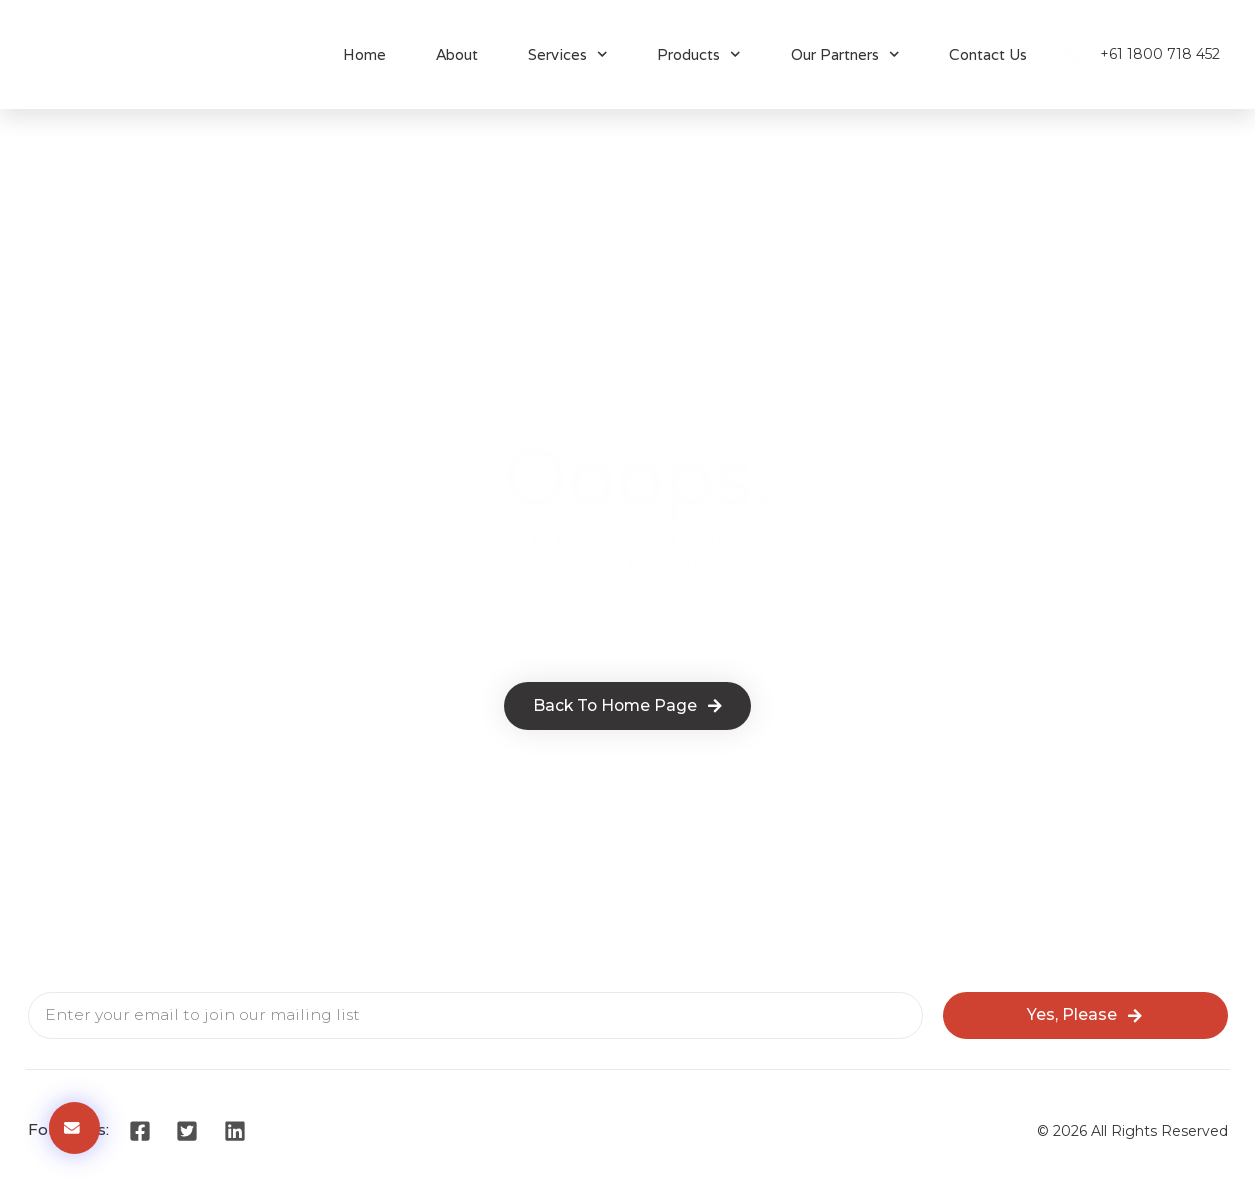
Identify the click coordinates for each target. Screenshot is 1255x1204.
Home (364, 54)
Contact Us (988, 54)
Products (699, 54)
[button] (74, 1128)
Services (568, 54)
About (457, 54)
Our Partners (845, 54)
